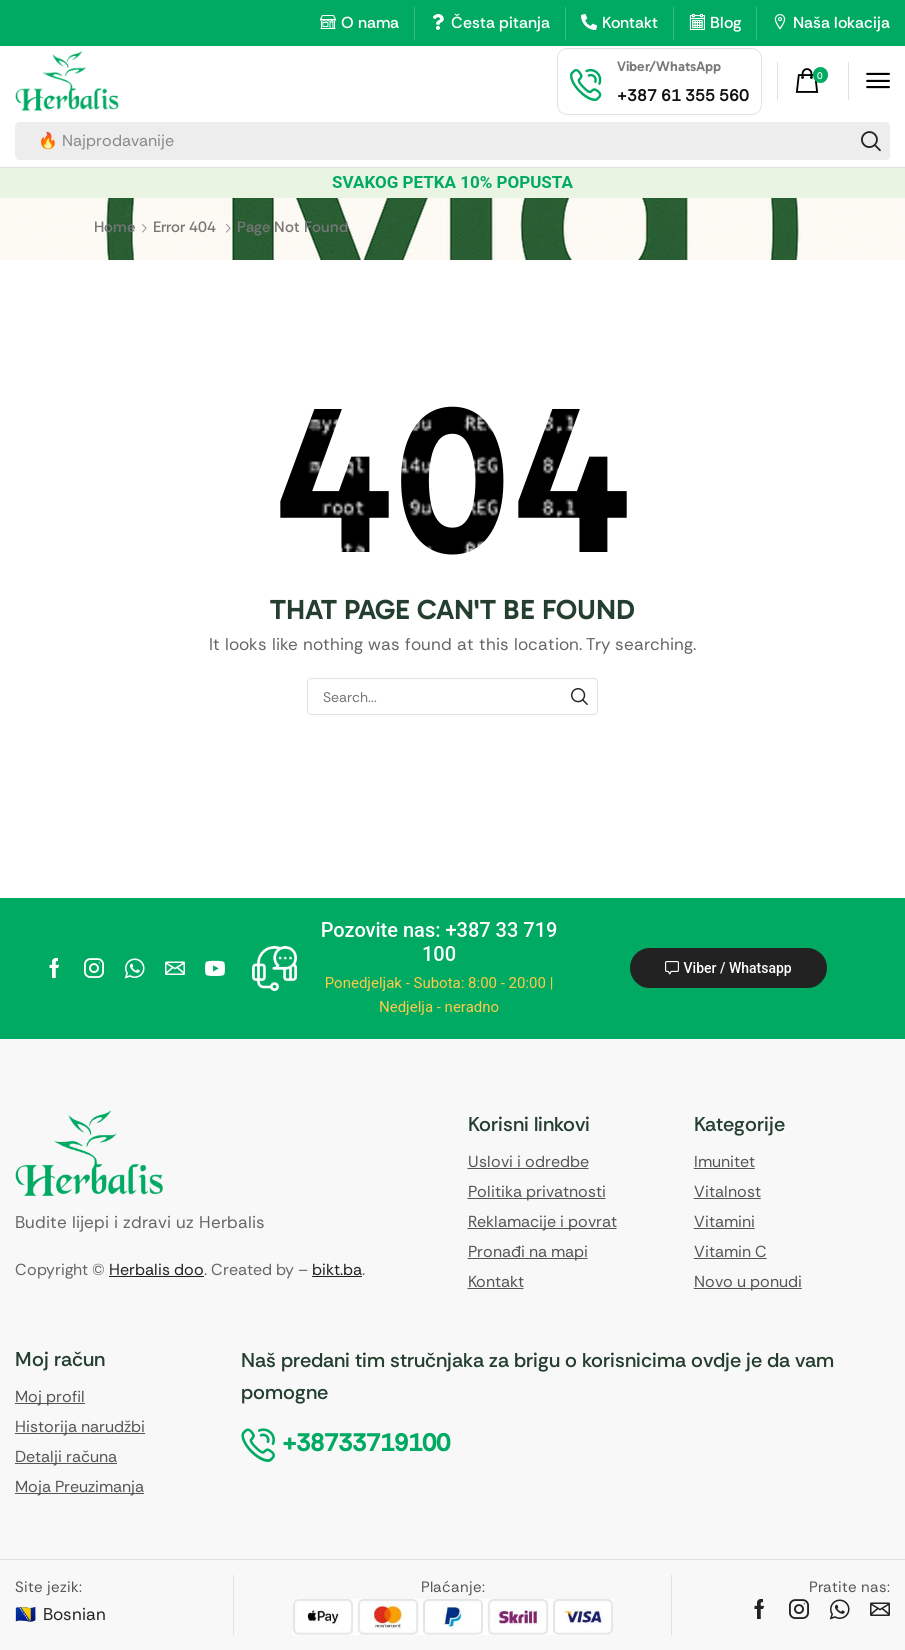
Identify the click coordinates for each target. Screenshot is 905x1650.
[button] (814, 81)
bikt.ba (337, 1269)
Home (114, 227)
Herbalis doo (156, 1269)
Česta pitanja (500, 22)
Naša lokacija (841, 22)
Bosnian (74, 1614)
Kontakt (630, 22)
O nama (370, 22)
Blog (725, 22)
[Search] (871, 141)
